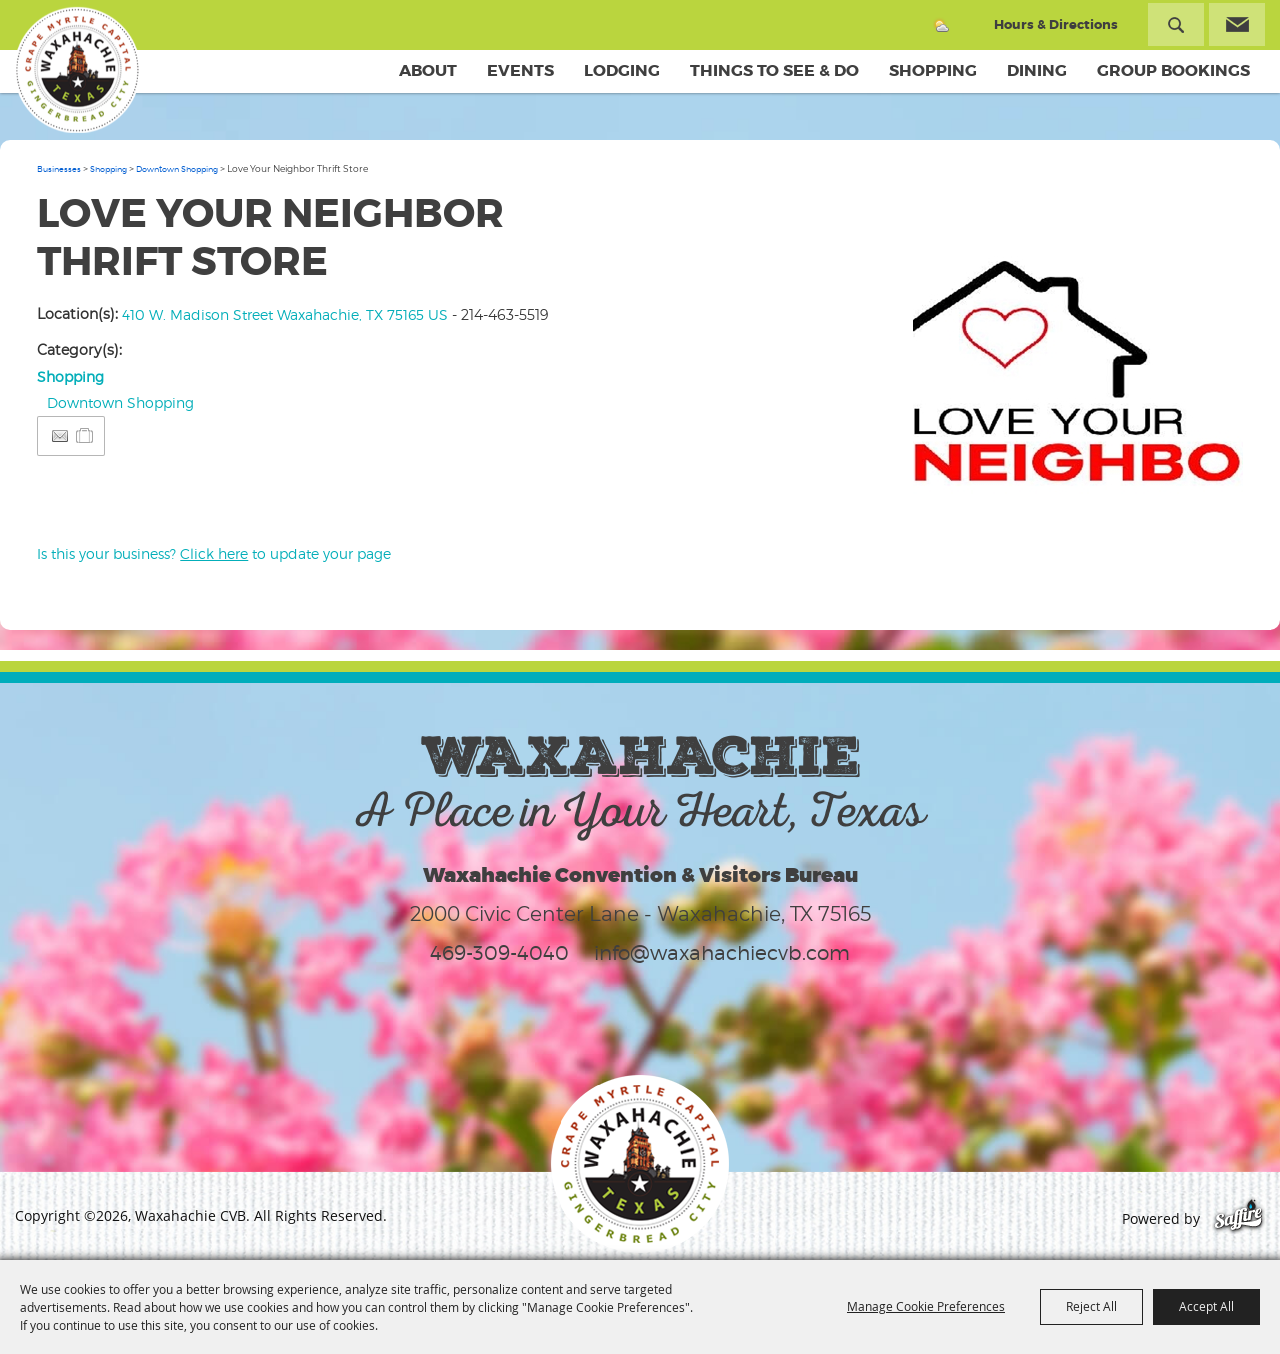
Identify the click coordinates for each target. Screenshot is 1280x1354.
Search (1176, 24)
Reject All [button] (1091, 1306)
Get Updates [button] (1237, 24)
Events (520, 70)
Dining (1037, 70)
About (428, 70)
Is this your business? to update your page (214, 553)
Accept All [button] (1206, 1306)
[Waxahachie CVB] (78, 70)
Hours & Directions (1056, 24)
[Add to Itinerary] (85, 435)
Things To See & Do (774, 70)
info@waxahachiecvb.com (722, 953)
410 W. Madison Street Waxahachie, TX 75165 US (285, 314)
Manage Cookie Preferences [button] (926, 1306)
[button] (1078, 355)
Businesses (59, 169)
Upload (1207, 496)
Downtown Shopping (177, 169)
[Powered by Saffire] (1238, 1218)
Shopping (933, 70)
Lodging (622, 70)
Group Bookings (1173, 70)
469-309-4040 (499, 953)
